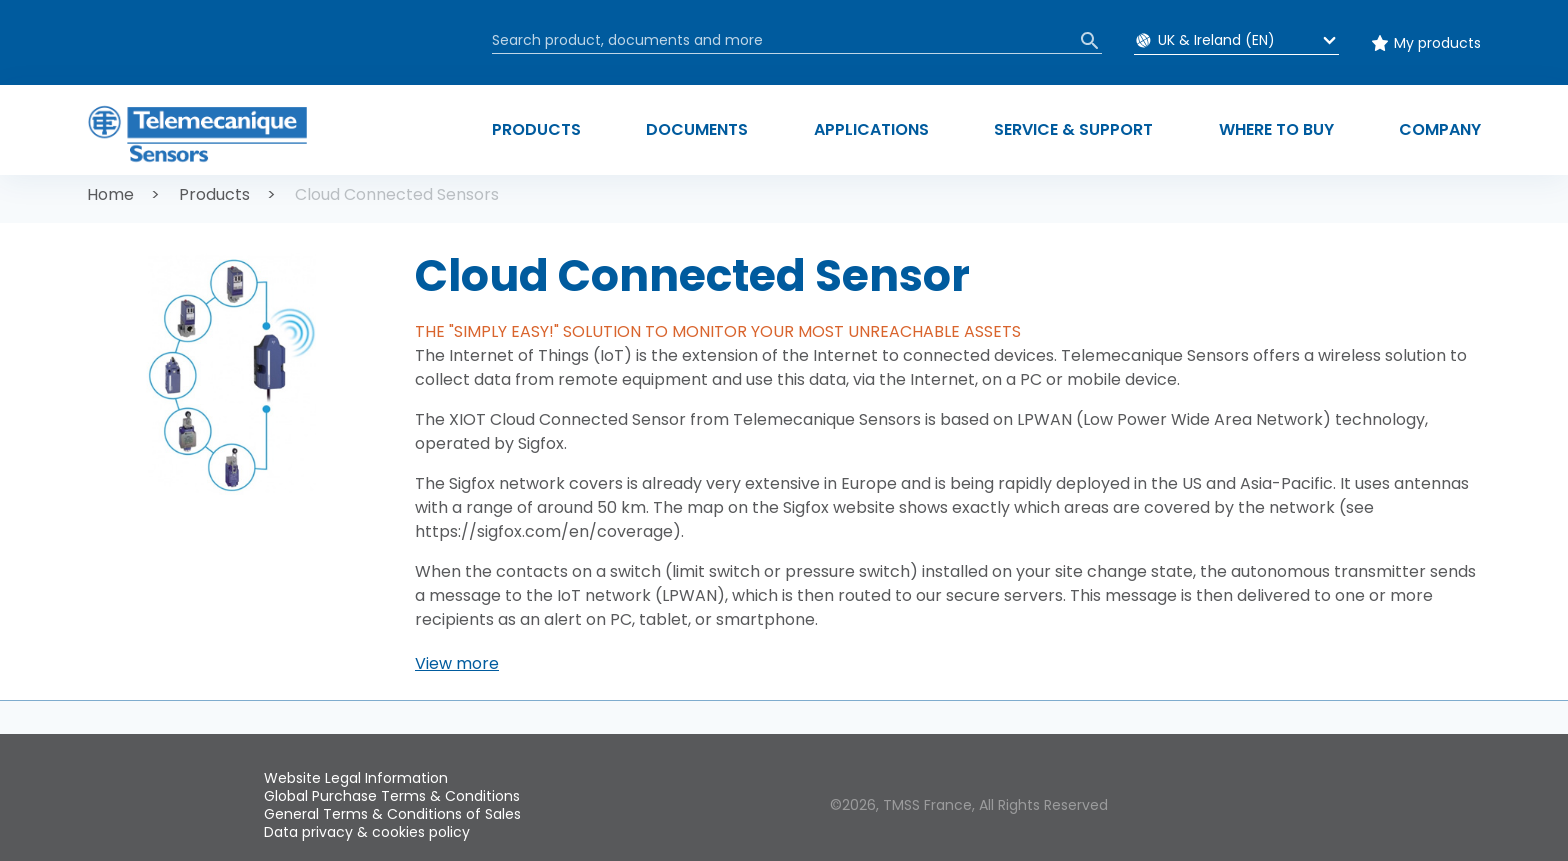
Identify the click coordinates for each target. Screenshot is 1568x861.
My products (1437, 43)
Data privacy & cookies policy (367, 832)
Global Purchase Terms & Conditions (392, 796)
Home (110, 194)
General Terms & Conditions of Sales (392, 814)
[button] (457, 664)
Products (214, 194)
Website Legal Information (356, 778)
